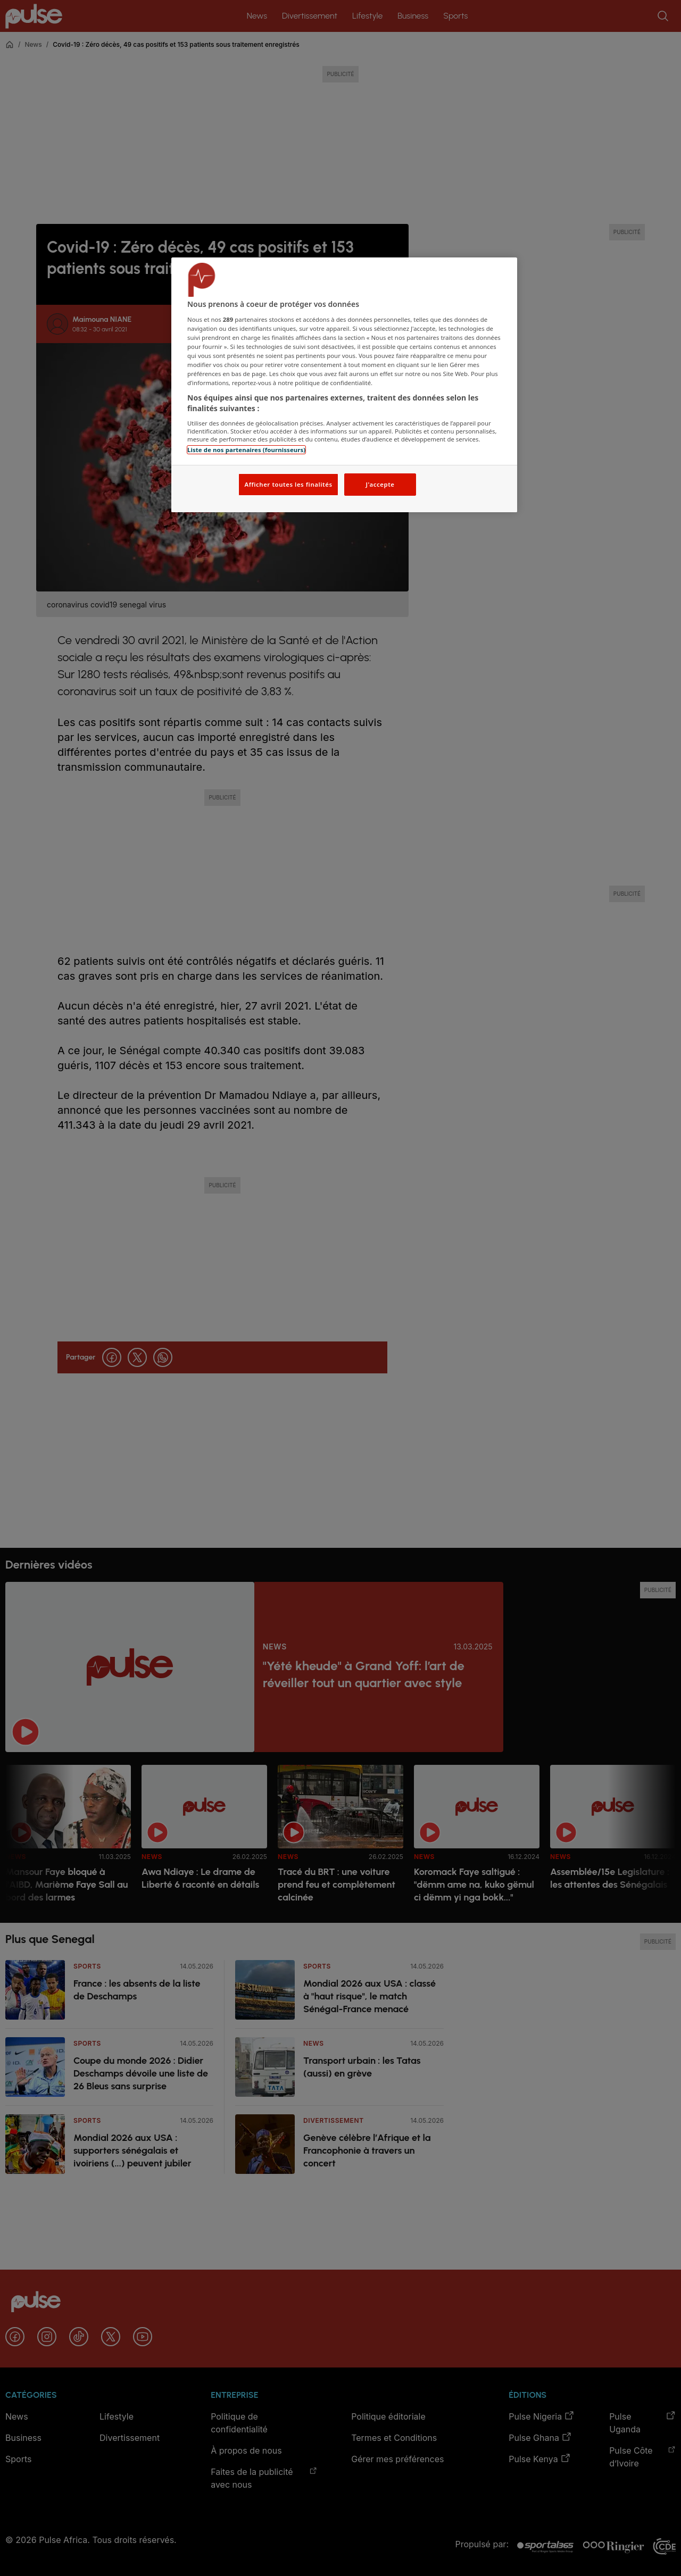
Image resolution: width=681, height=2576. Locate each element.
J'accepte (380, 484)
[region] (344, 384)
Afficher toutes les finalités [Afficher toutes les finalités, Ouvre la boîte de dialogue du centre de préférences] (288, 484)
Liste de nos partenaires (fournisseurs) (246, 450)
